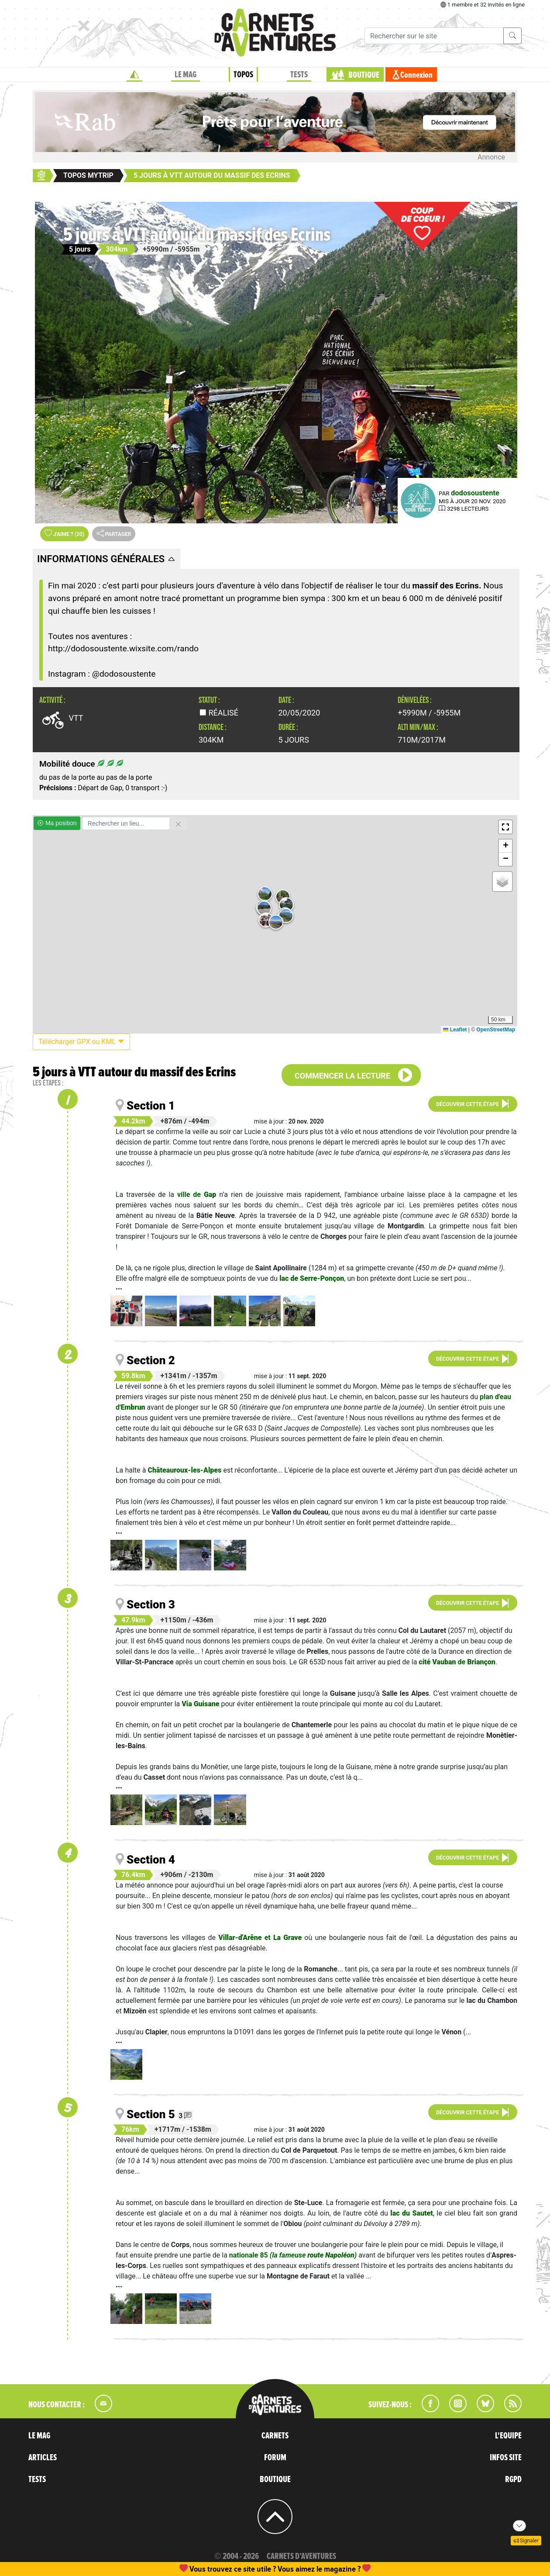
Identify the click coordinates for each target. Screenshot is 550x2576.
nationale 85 (293, 2255)
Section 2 (151, 1360)
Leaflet (455, 1030)
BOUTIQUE (363, 75)
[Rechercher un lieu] (126, 823)
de (457, 1662)
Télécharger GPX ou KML (81, 1041)
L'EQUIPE (508, 2435)
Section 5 (151, 2114)
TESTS (299, 74)
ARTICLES (42, 2457)
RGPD (513, 2479)
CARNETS (275, 2435)
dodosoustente (475, 493)
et (260, 1937)
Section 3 (151, 1604)
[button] (265, 920)
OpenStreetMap (495, 1030)
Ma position (57, 822)
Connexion (416, 75)
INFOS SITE (506, 2457)
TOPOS (243, 74)
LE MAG (185, 74)
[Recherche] (434, 36)
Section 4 (151, 1859)
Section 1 (151, 1105)
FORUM (275, 2457)
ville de (196, 1194)
